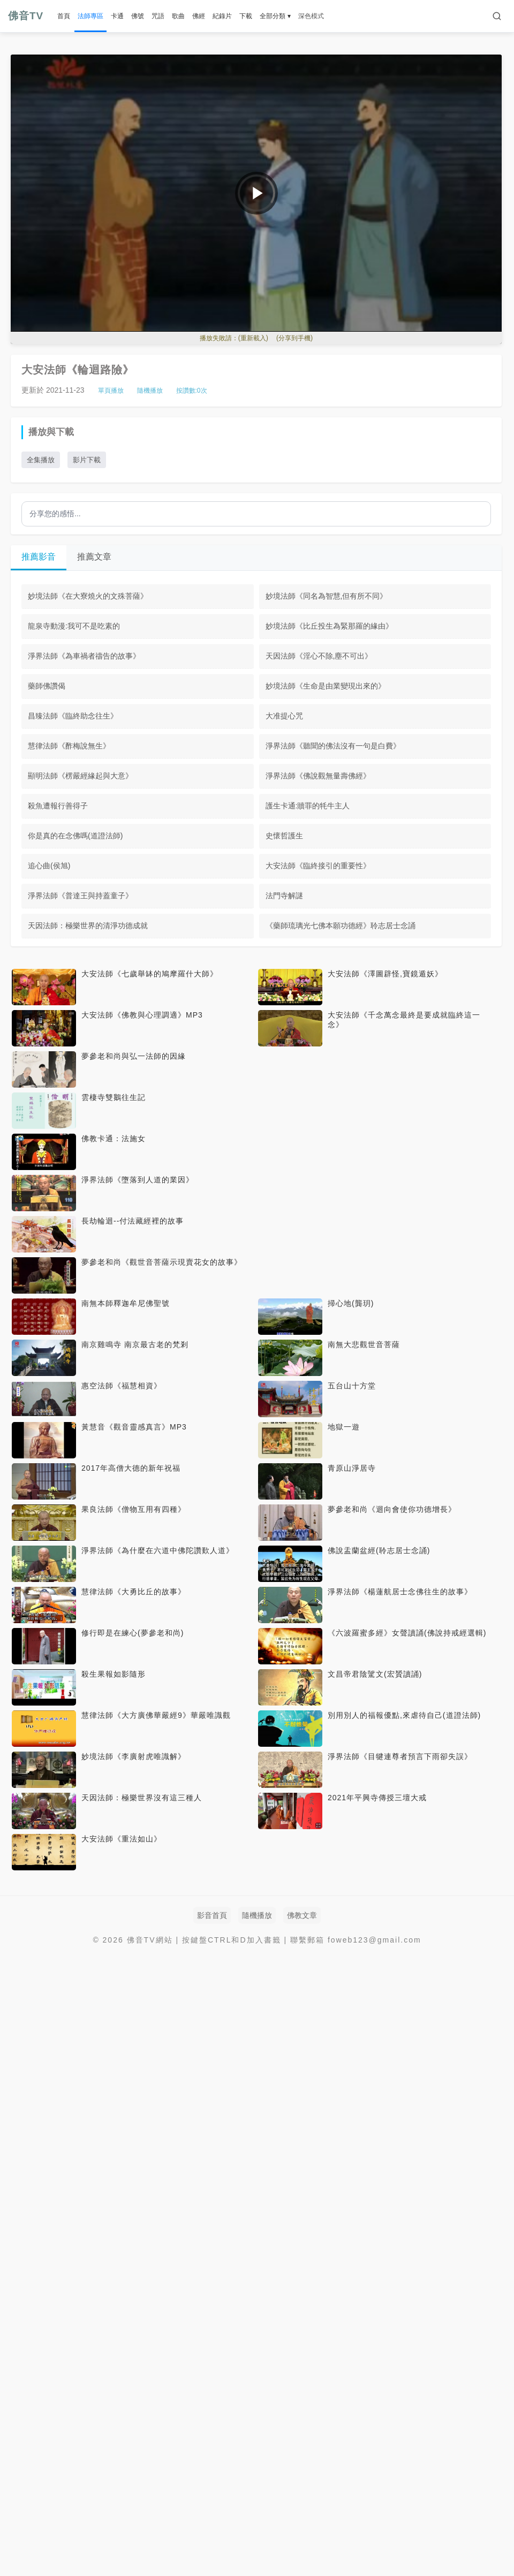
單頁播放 (111, 390)
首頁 (63, 16)
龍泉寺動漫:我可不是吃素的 (74, 626)
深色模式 (311, 16)
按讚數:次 (191, 390)
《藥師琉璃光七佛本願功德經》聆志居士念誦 (340, 925)
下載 (245, 16)
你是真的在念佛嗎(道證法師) (75, 835)
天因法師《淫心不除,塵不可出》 (319, 656)
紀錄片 (222, 16)
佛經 (198, 16)
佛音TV (25, 15)
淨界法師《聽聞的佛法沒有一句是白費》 (333, 746)
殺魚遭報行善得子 (58, 805)
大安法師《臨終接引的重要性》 (318, 865)
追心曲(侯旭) (49, 865)
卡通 (117, 16)
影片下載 (87, 460)
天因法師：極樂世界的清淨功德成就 (88, 925)
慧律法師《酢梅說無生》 (69, 746)
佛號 (137, 16)
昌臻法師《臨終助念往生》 (73, 716)
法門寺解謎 (284, 895)
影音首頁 (212, 1915)
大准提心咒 (284, 716)
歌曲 (178, 16)
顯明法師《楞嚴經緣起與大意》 (80, 775)
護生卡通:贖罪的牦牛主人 (308, 805)
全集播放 (41, 460)
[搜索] (497, 16)
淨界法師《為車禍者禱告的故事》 (84, 656)
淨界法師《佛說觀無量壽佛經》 (318, 775)
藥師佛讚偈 (46, 686)
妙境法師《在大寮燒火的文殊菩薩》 (88, 596)
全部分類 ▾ (275, 16)
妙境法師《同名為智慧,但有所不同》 (327, 596)
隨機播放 (150, 390)
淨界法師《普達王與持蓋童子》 (80, 895)
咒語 (158, 16)
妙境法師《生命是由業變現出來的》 (326, 686)
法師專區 (90, 16)
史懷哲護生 (284, 835)
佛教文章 (302, 1915)
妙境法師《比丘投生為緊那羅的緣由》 (329, 626)
